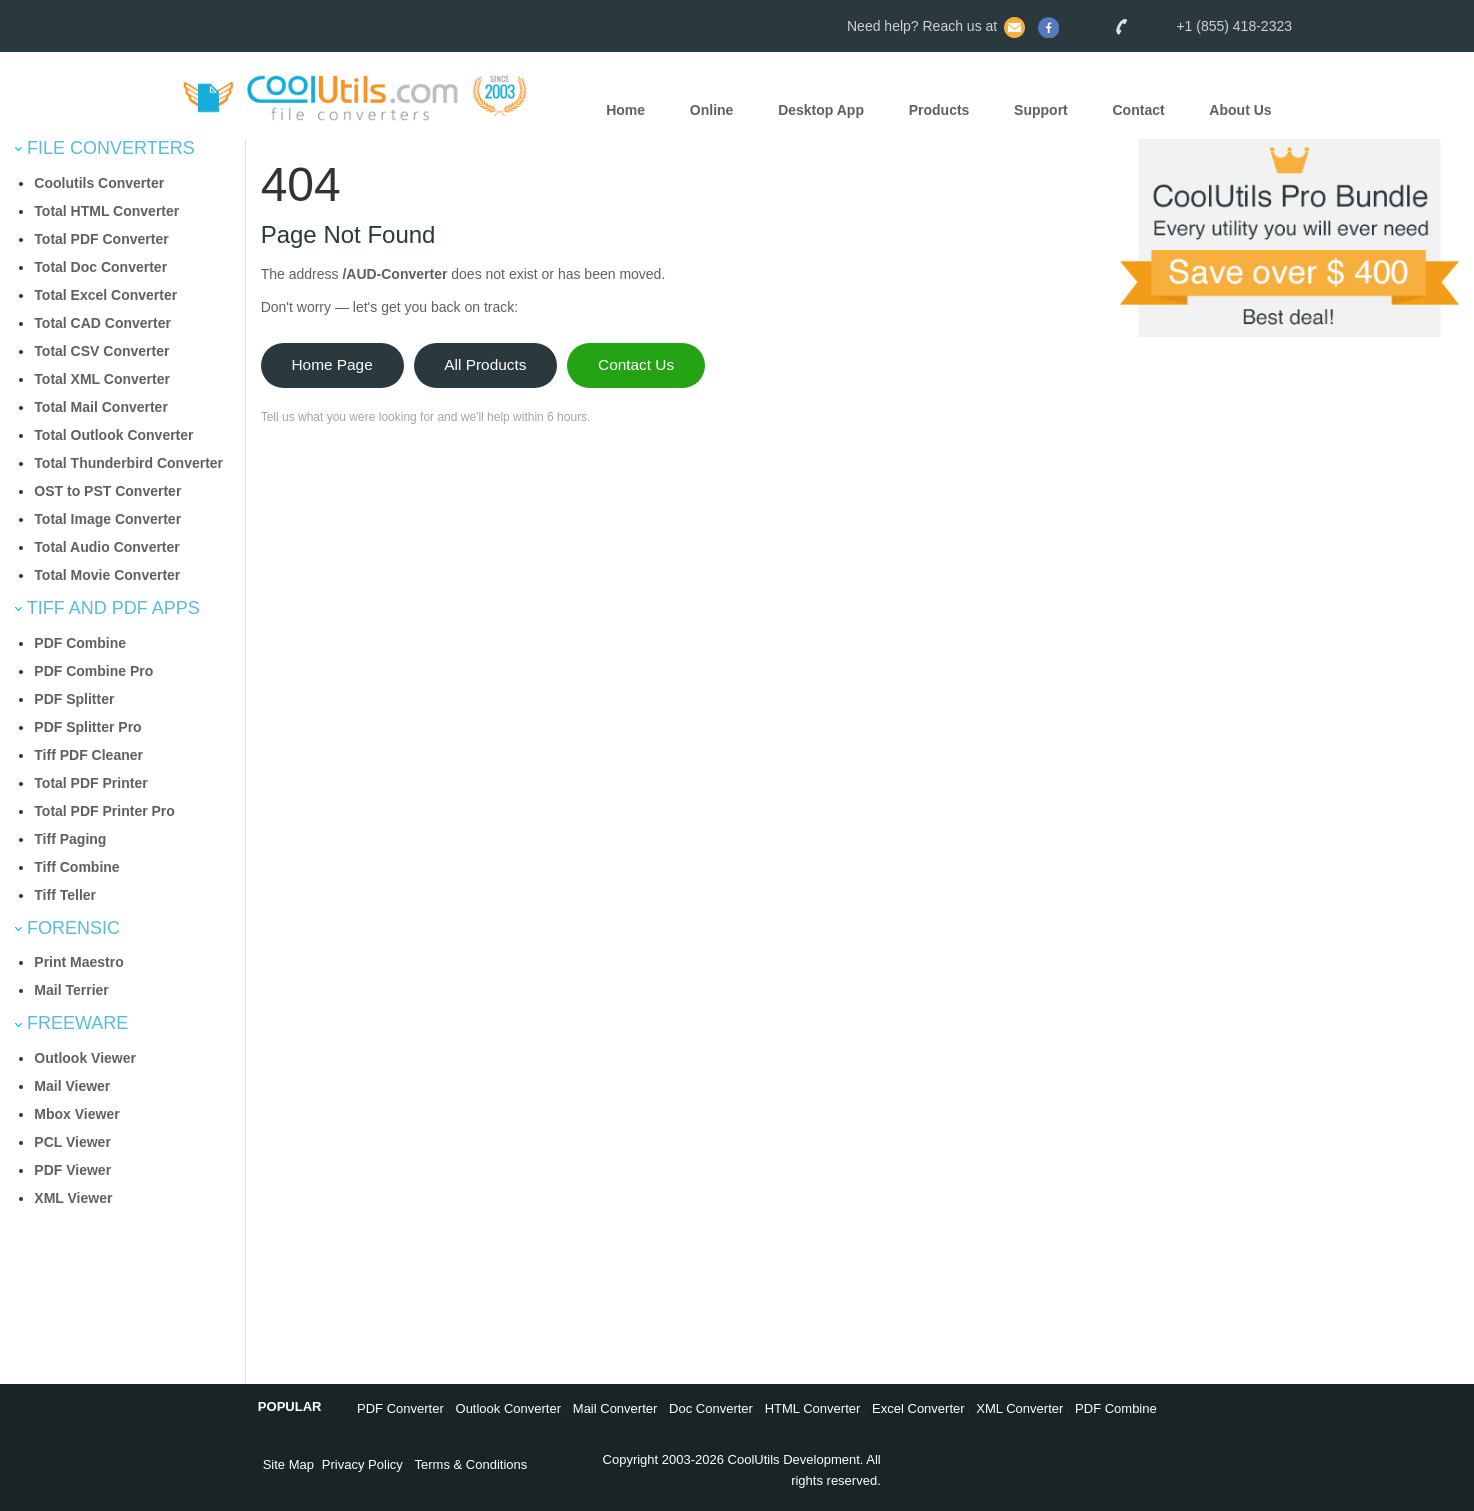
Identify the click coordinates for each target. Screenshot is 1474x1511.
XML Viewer (73, 1198)
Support (1041, 110)
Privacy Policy (362, 1464)
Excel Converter (918, 1408)
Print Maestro (78, 962)
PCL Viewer (72, 1142)
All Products (485, 364)
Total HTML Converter (106, 211)
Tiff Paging (70, 839)
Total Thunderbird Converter (128, 463)
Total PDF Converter (101, 239)
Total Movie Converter (107, 575)
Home (625, 110)
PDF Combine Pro (93, 671)
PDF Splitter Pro (87, 727)
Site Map (288, 1464)
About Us (1240, 110)
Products (939, 110)
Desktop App (821, 110)
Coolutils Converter (99, 183)
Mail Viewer (72, 1086)
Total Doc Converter (100, 267)
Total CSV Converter (101, 351)
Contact (1139, 110)
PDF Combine (80, 643)
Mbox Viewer (76, 1114)
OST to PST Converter (107, 491)
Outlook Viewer (85, 1058)
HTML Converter (813, 1408)
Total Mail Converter (101, 407)
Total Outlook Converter (113, 435)
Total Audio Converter (106, 547)
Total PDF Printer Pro (104, 811)
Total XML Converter (102, 379)
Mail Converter (615, 1408)
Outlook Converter (509, 1408)
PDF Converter (400, 1408)
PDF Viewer (72, 1170)
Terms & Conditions (471, 1464)
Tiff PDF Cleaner (88, 755)
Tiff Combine (76, 867)
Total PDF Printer (90, 783)
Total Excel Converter (105, 295)
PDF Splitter (74, 699)
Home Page (331, 364)
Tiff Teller (65, 895)
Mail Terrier (71, 990)
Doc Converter (711, 1408)
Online (712, 110)
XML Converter (1019, 1408)
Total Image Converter (107, 519)
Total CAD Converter (102, 323)
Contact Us (636, 364)
